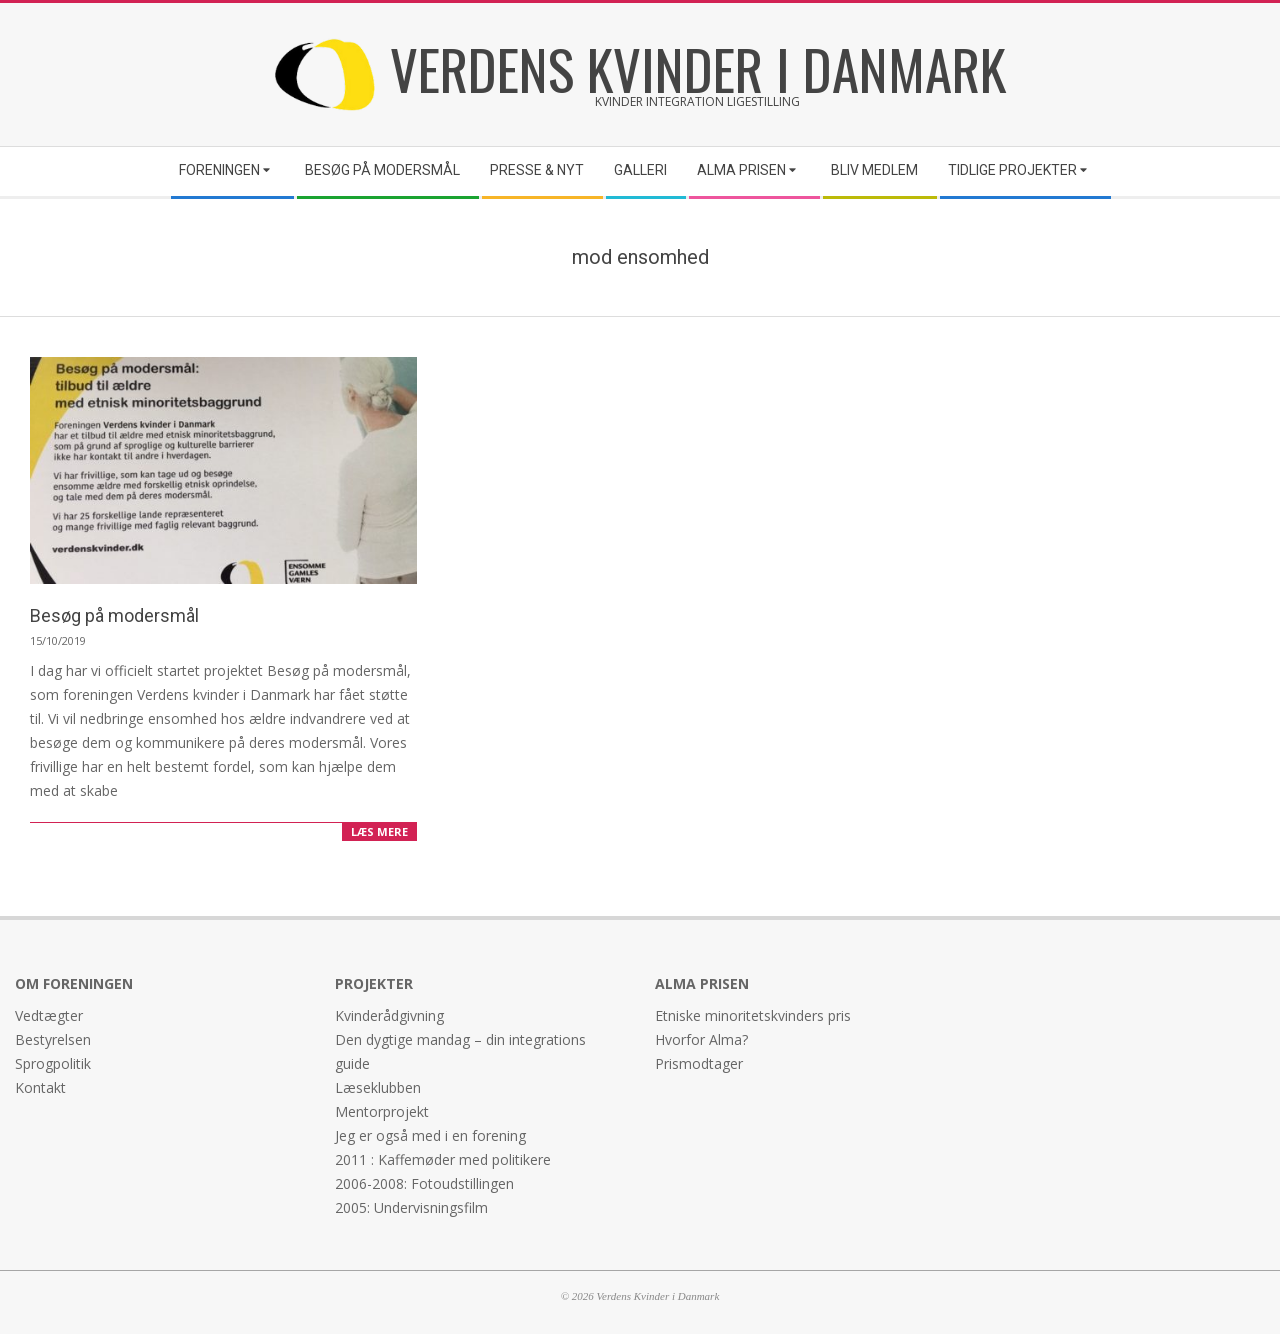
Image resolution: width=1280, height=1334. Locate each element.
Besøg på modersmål (114, 615)
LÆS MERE (379, 831)
